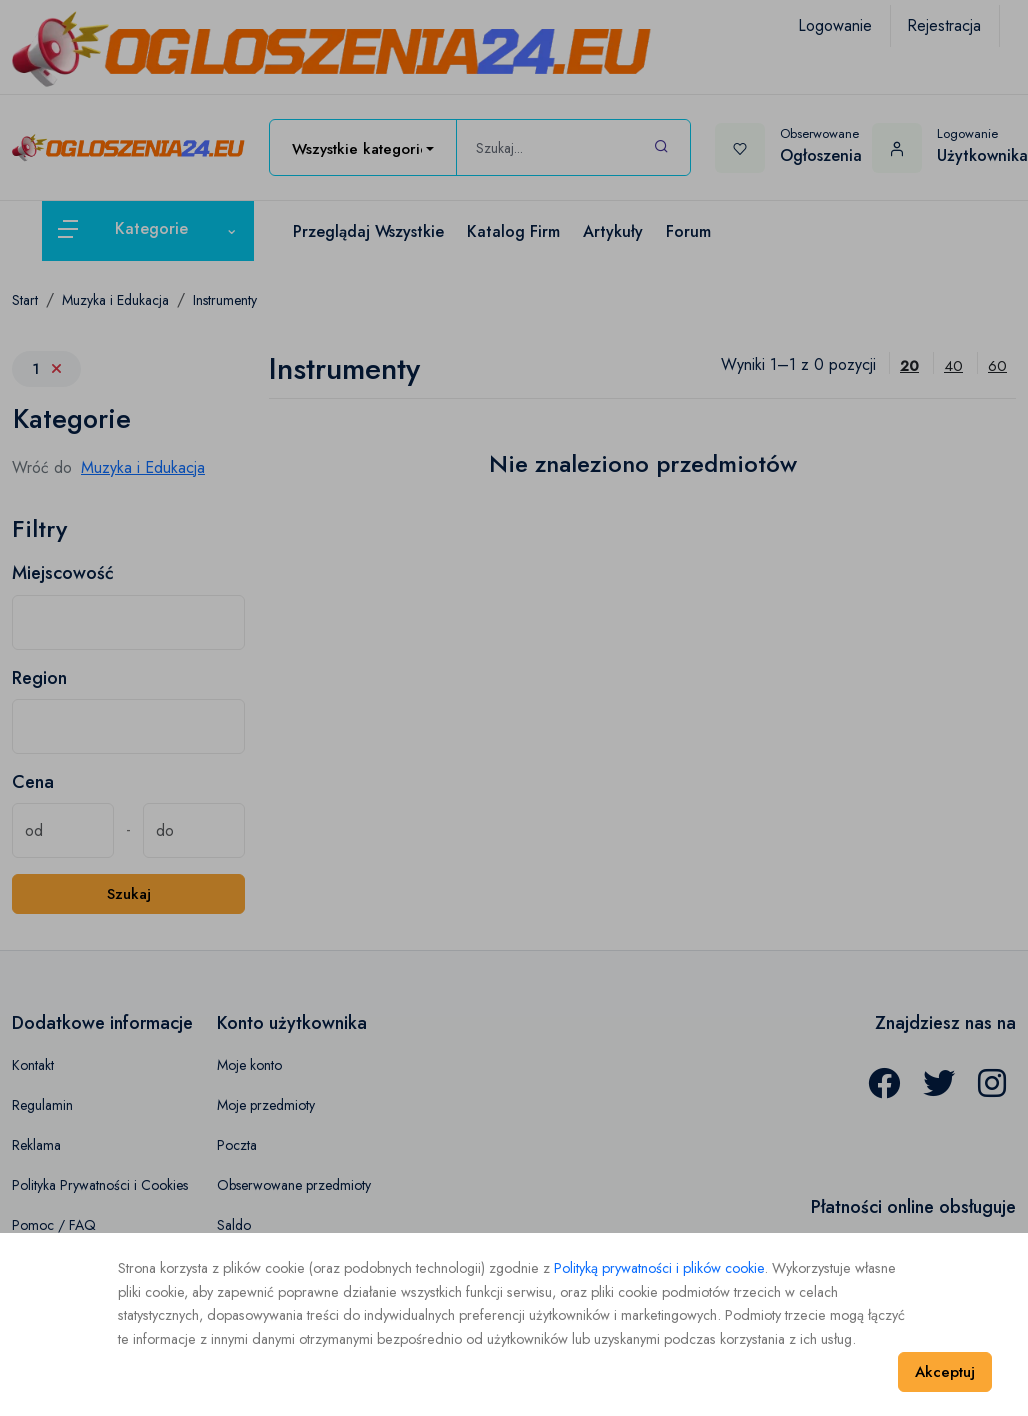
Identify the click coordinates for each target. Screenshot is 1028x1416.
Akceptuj (945, 1372)
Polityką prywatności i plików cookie (659, 1268)
